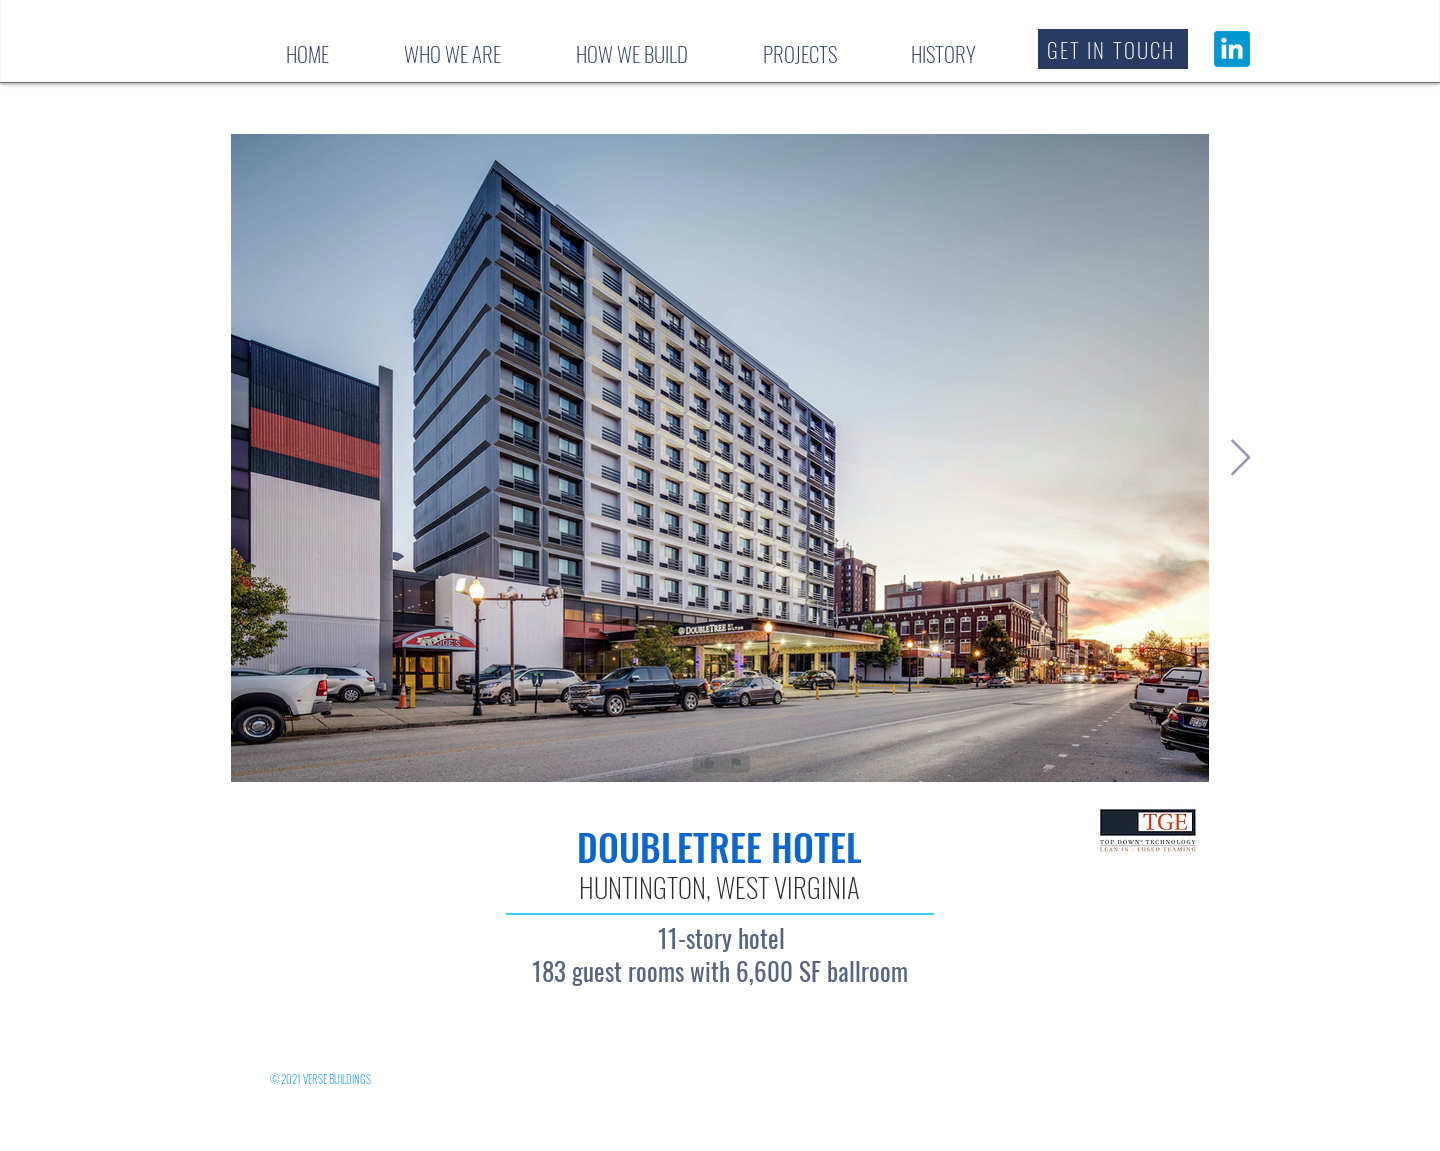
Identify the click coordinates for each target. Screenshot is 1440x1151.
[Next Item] (1240, 458)
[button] (1113, 49)
